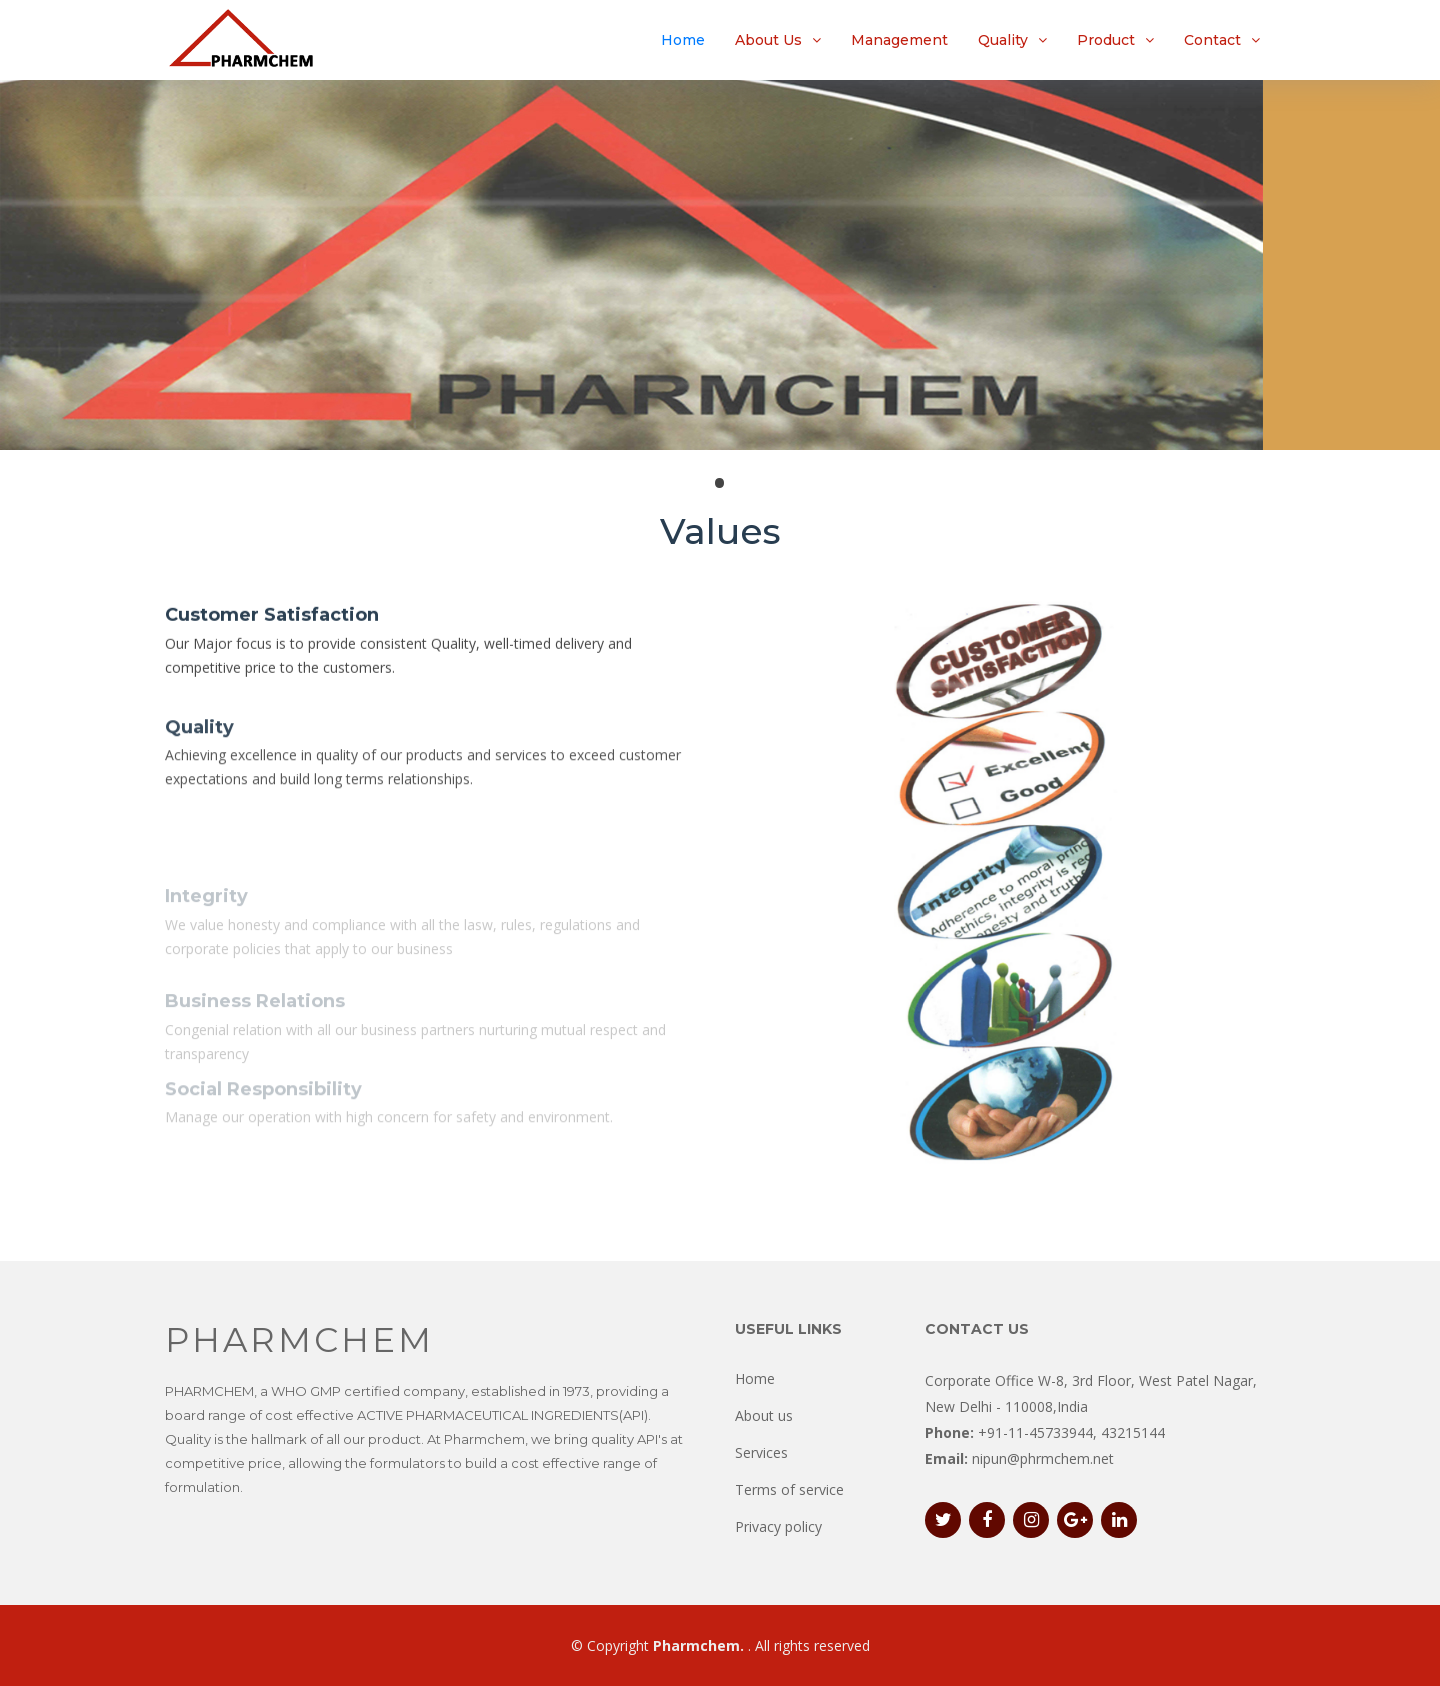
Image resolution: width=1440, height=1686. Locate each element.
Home (683, 40)
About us (764, 1415)
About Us (768, 40)
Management (899, 40)
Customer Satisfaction (272, 618)
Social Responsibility (263, 1106)
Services (761, 1452)
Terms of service (789, 1489)
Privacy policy (778, 1526)
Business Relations (255, 1024)
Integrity (206, 920)
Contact (1212, 40)
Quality (1003, 40)
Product (1106, 40)
